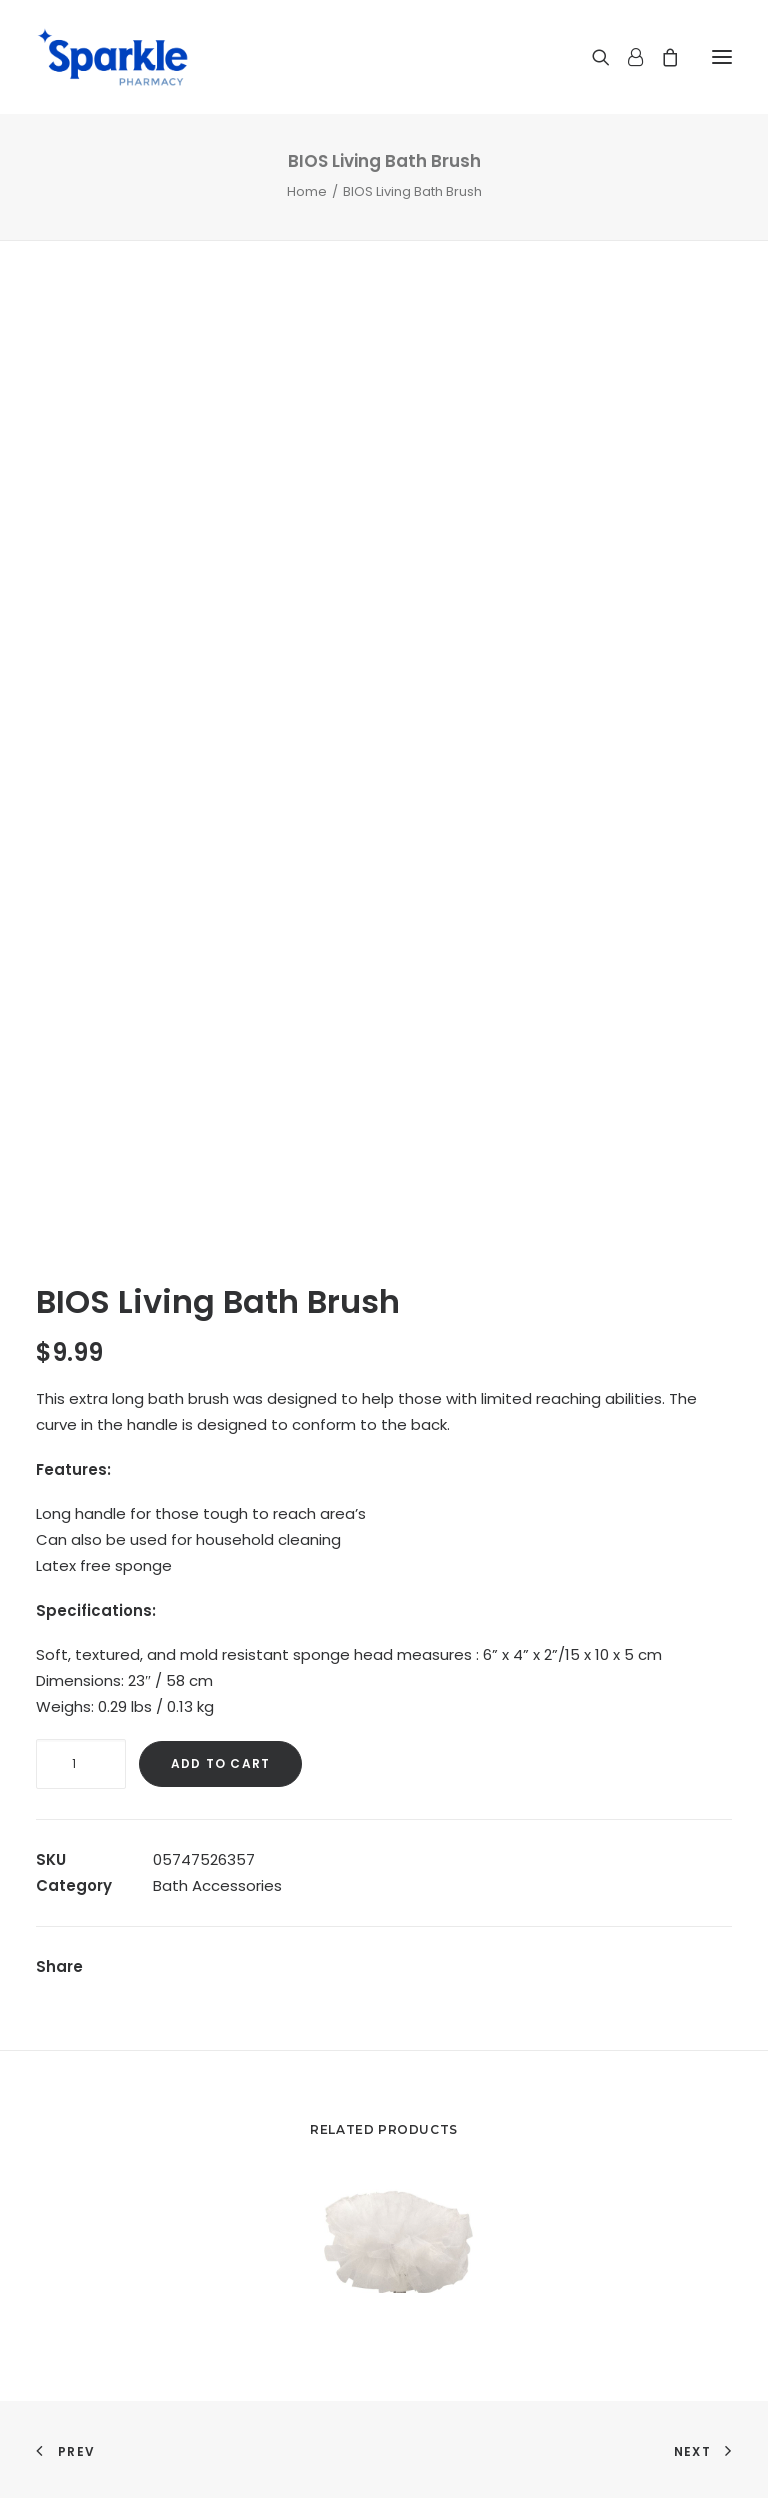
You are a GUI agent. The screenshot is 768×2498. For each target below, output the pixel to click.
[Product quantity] (81, 1764)
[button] (722, 57)
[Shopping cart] (661, 57)
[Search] (592, 57)
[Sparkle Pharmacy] (112, 57)
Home (307, 191)
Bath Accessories (217, 1885)
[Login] (626, 57)
